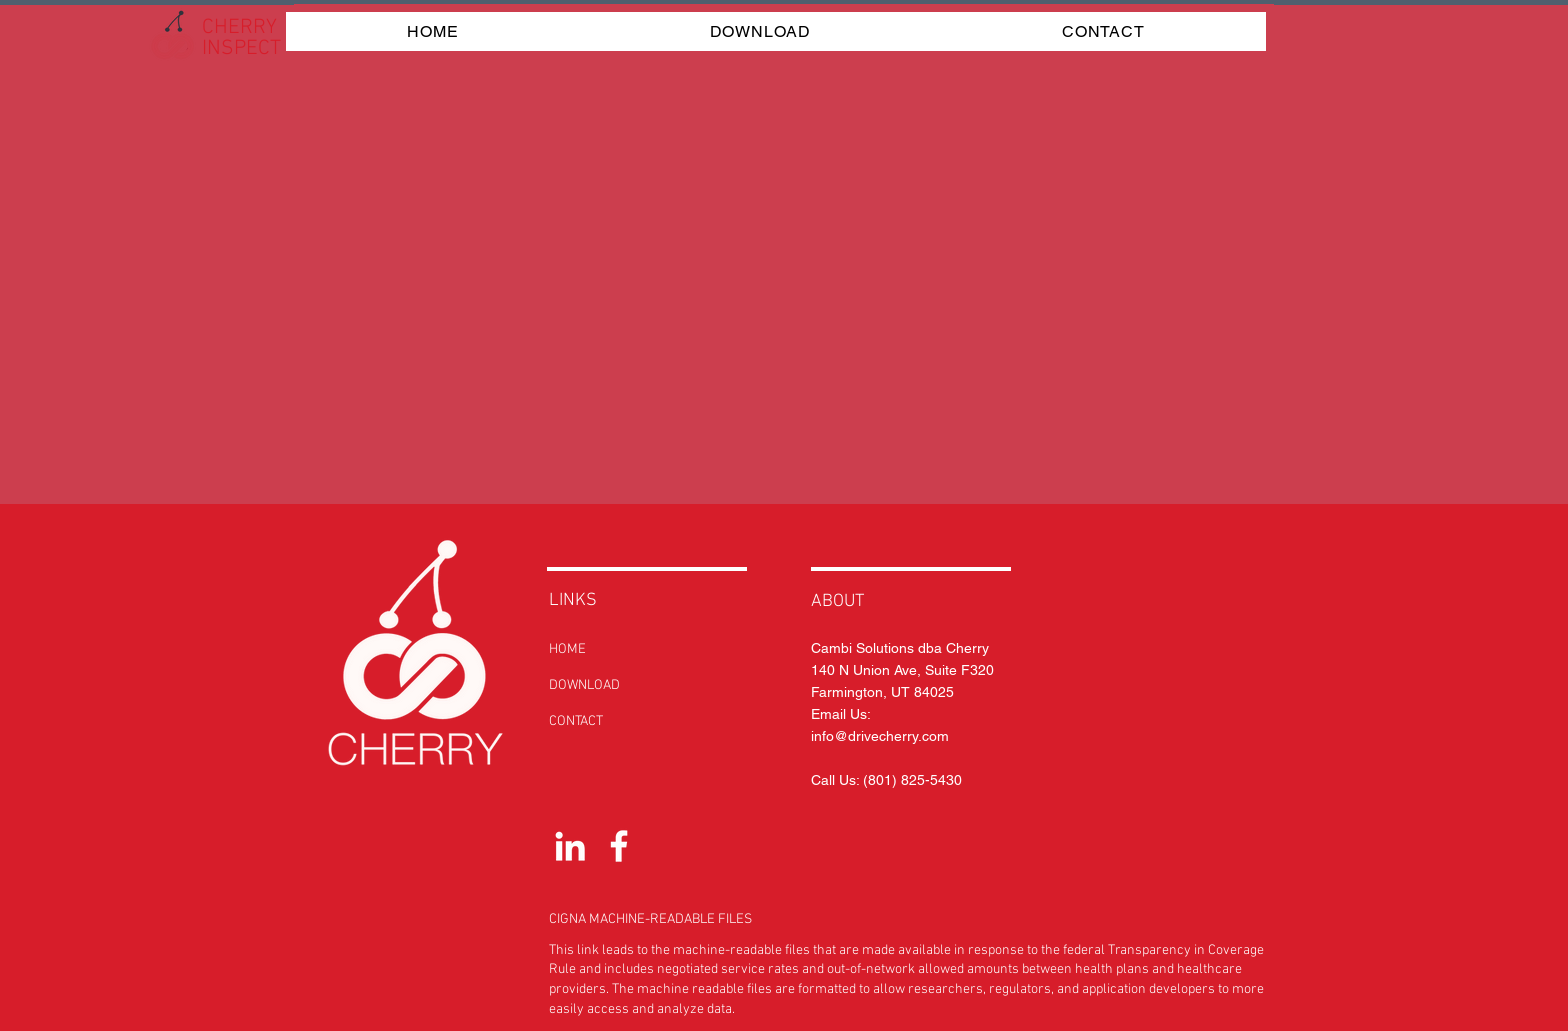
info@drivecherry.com (880, 736)
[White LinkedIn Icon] (570, 846)
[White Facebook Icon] (619, 846)
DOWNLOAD (584, 685)
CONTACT (576, 721)
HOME (567, 649)
